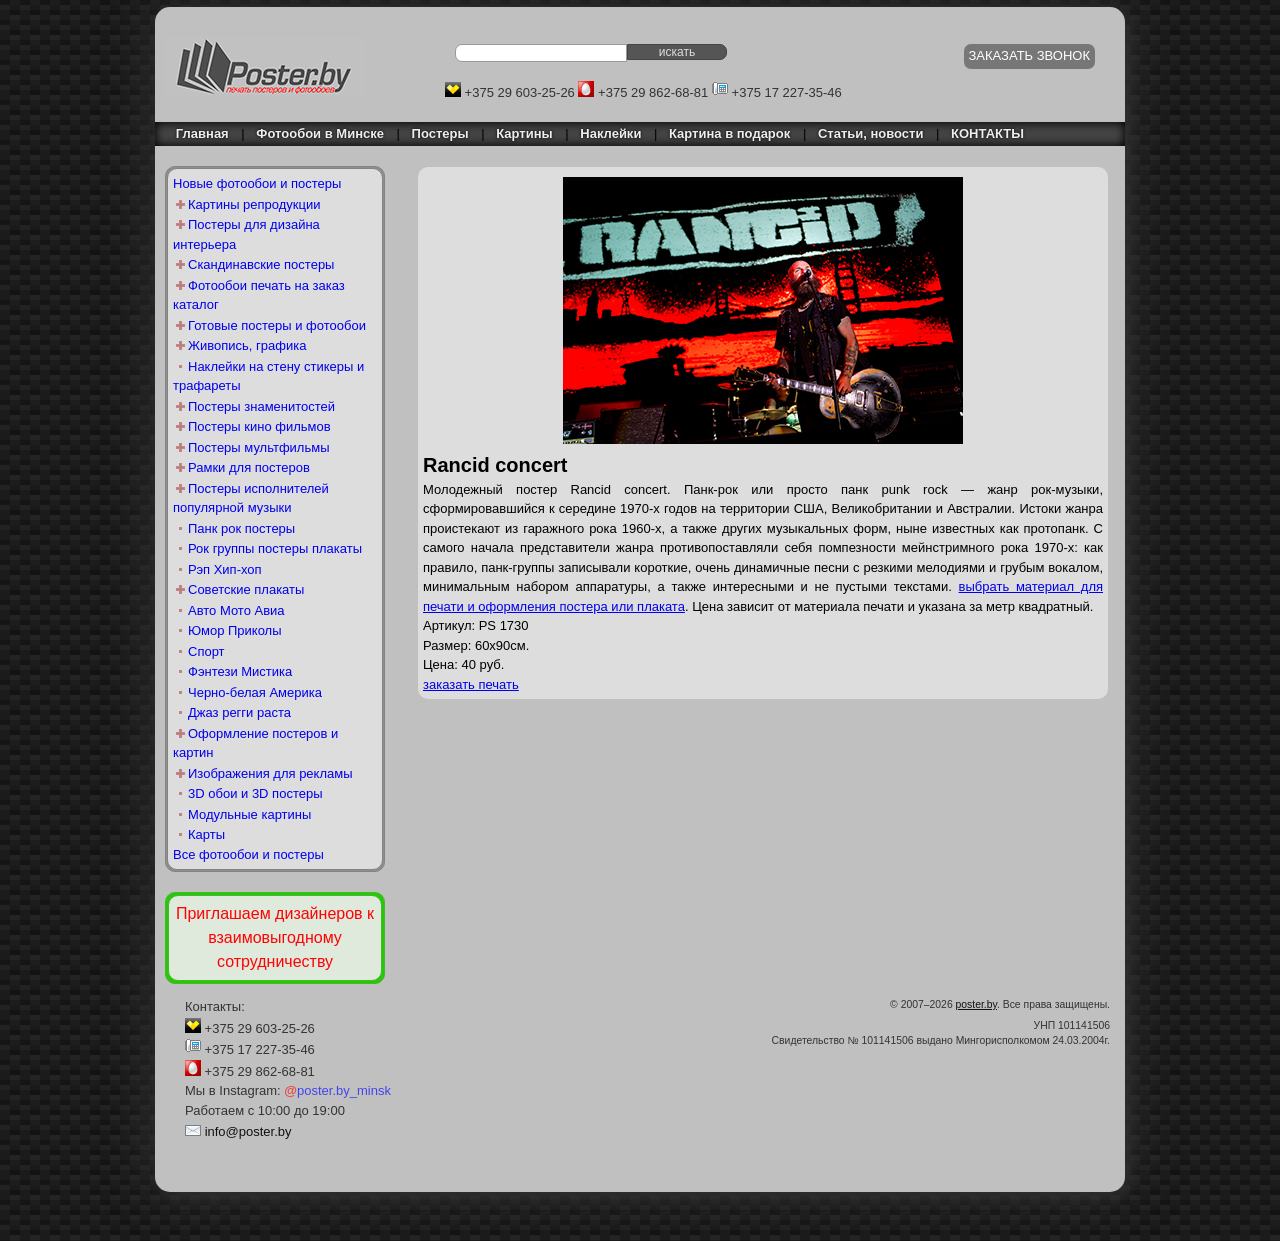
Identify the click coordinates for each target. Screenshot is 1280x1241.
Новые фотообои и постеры (257, 183)
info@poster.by (248, 1131)
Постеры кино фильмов (259, 426)
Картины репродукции (254, 204)
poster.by (976, 1004)
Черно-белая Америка (255, 692)
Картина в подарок (729, 133)
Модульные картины (249, 814)
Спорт (206, 651)
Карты (206, 834)
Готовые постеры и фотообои (277, 325)
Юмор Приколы (235, 630)
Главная (197, 133)
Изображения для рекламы (270, 773)
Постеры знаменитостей (261, 406)
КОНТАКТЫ (987, 133)
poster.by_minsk (337, 1090)
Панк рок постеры (241, 528)
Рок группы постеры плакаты (275, 548)
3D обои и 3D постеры (255, 793)
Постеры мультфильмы (259, 447)
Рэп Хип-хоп (225, 569)
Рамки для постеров (249, 467)
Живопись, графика (247, 345)
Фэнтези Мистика (240, 671)
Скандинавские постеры (261, 264)
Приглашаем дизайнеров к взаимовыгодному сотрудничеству (275, 937)
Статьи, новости (871, 133)
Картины (524, 133)
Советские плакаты (246, 589)
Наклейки (610, 133)
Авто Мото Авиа (236, 610)
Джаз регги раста (239, 712)
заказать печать (471, 684)
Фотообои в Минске (320, 133)
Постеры (440, 133)
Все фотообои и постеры (248, 854)
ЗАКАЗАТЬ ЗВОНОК (1030, 55)
